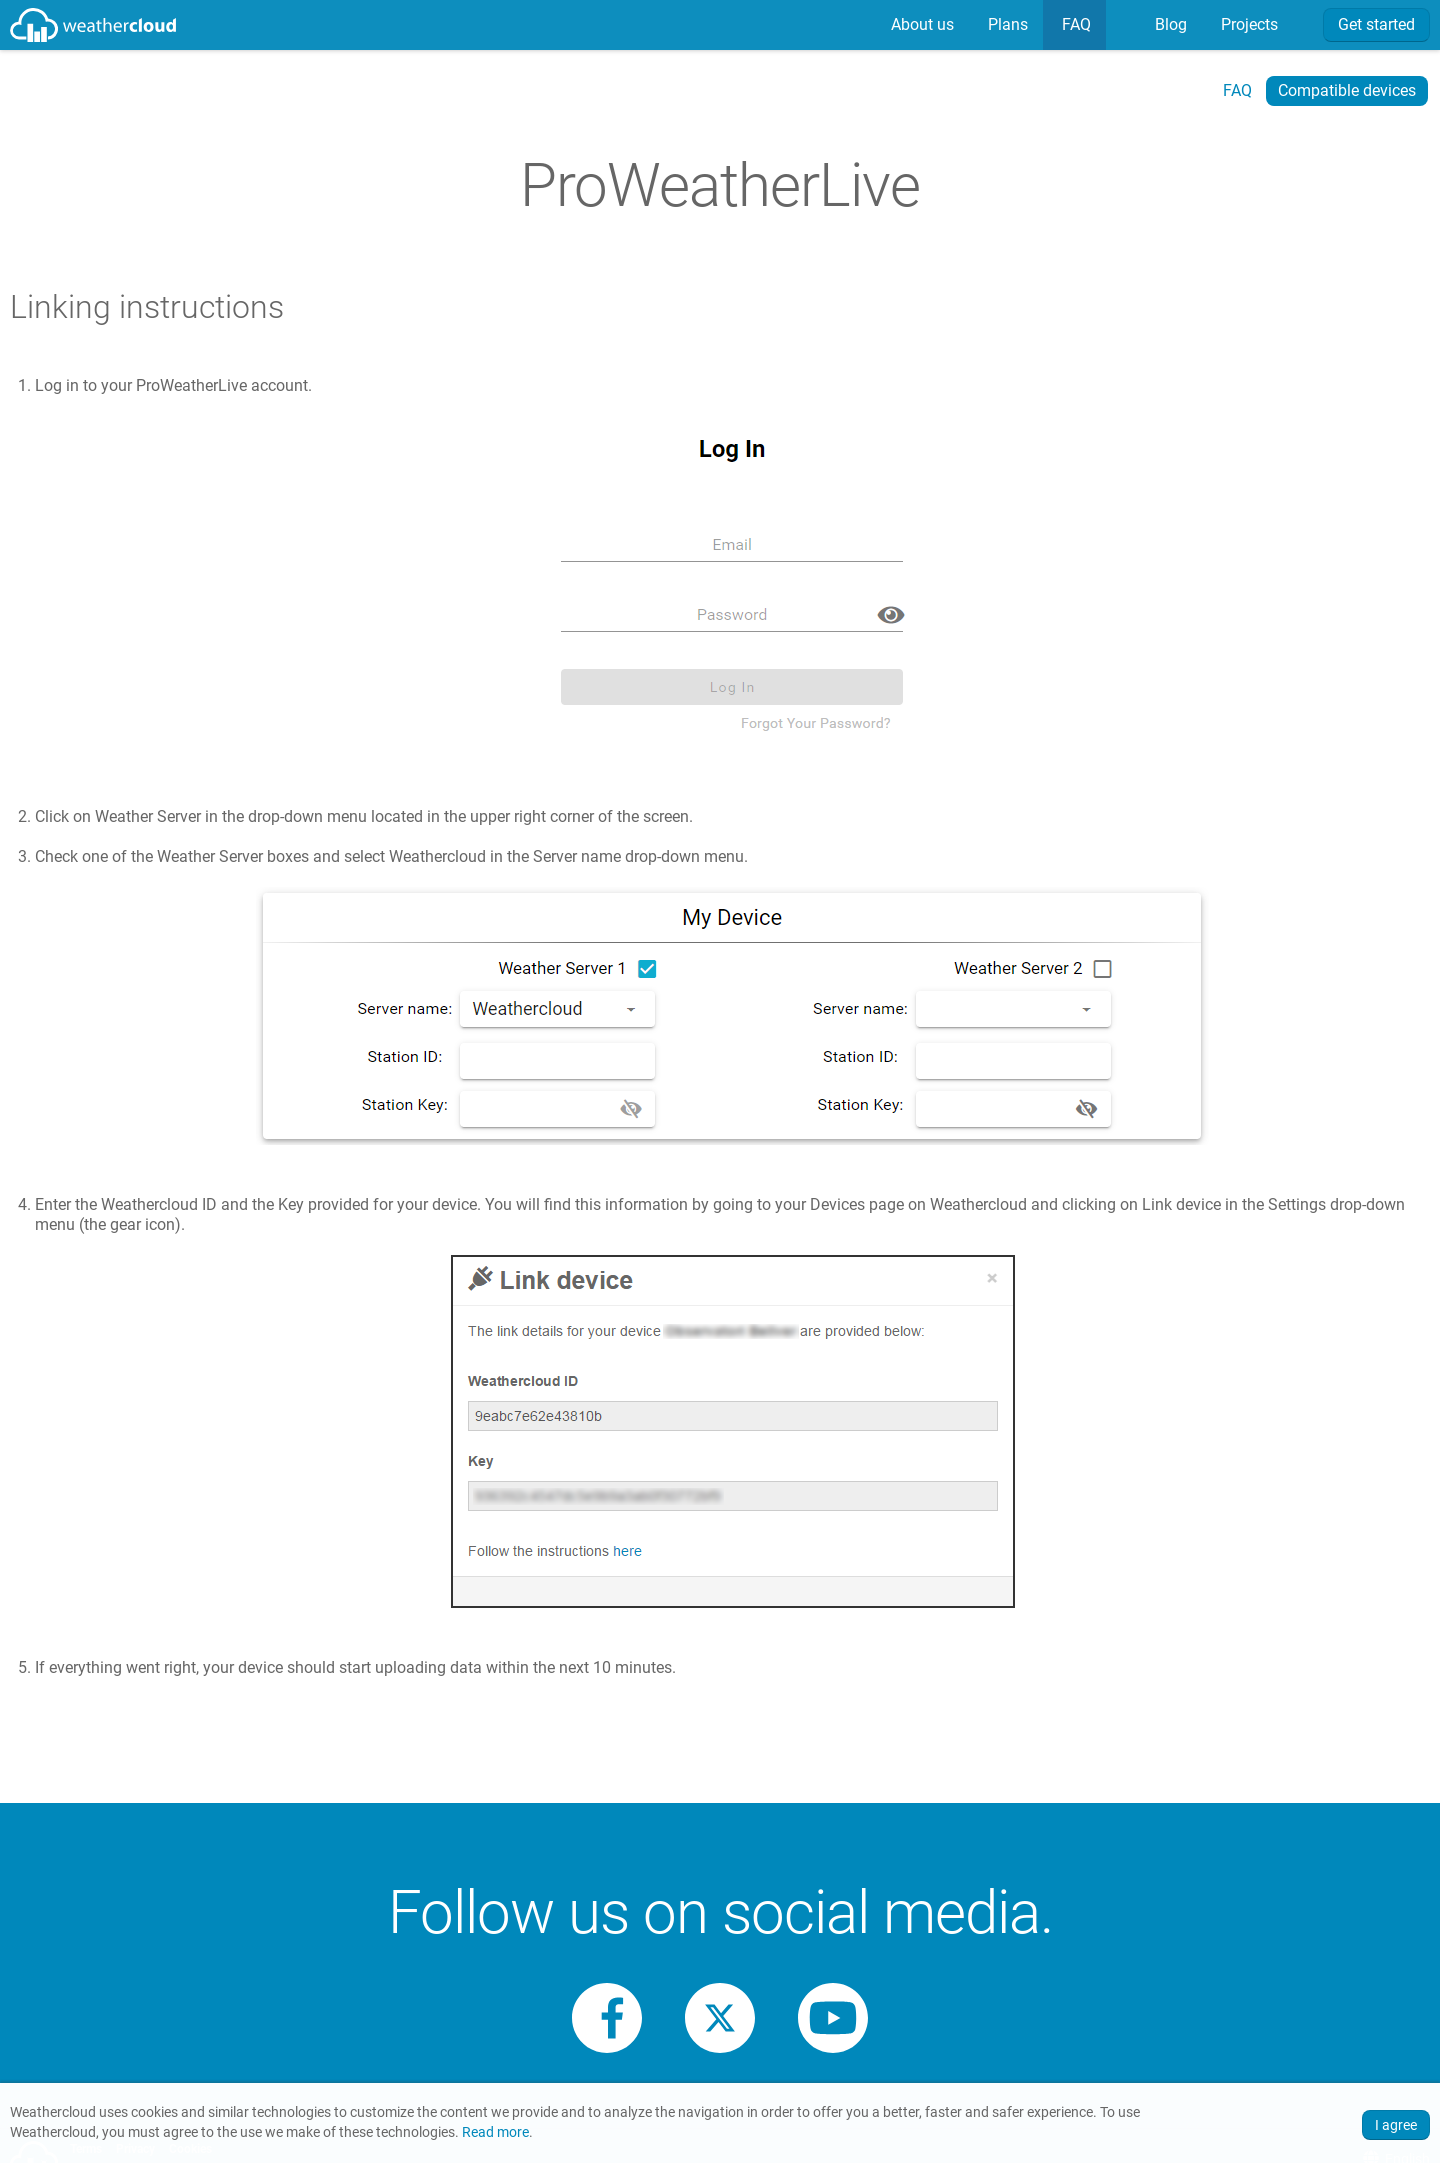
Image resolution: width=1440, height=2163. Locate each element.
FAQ (1074, 24)
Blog (1169, 24)
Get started (1376, 24)
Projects (1247, 24)
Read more (495, 2132)
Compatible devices (1347, 90)
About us (920, 24)
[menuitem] (920, 25)
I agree (1396, 2125)
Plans (1006, 24)
